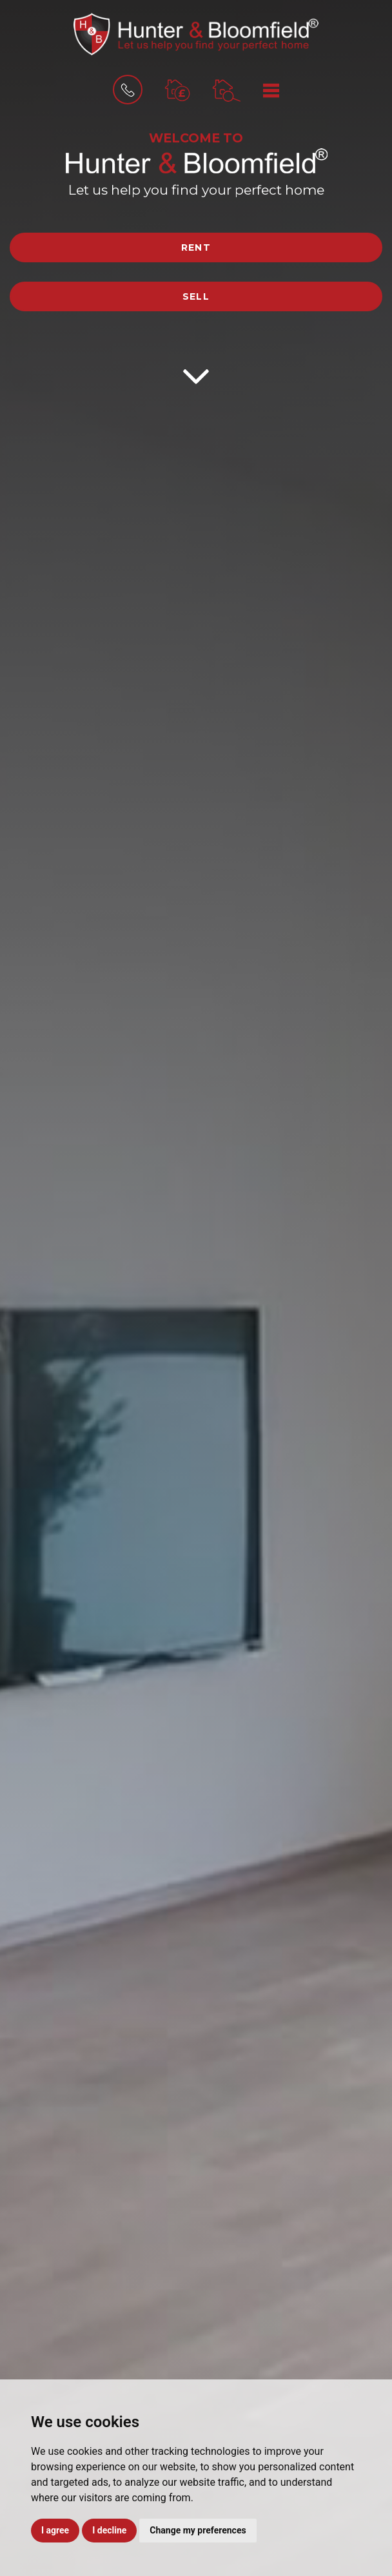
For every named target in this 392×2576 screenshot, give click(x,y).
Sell (196, 296)
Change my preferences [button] (198, 2530)
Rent (196, 247)
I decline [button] (109, 2530)
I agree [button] (55, 2530)
